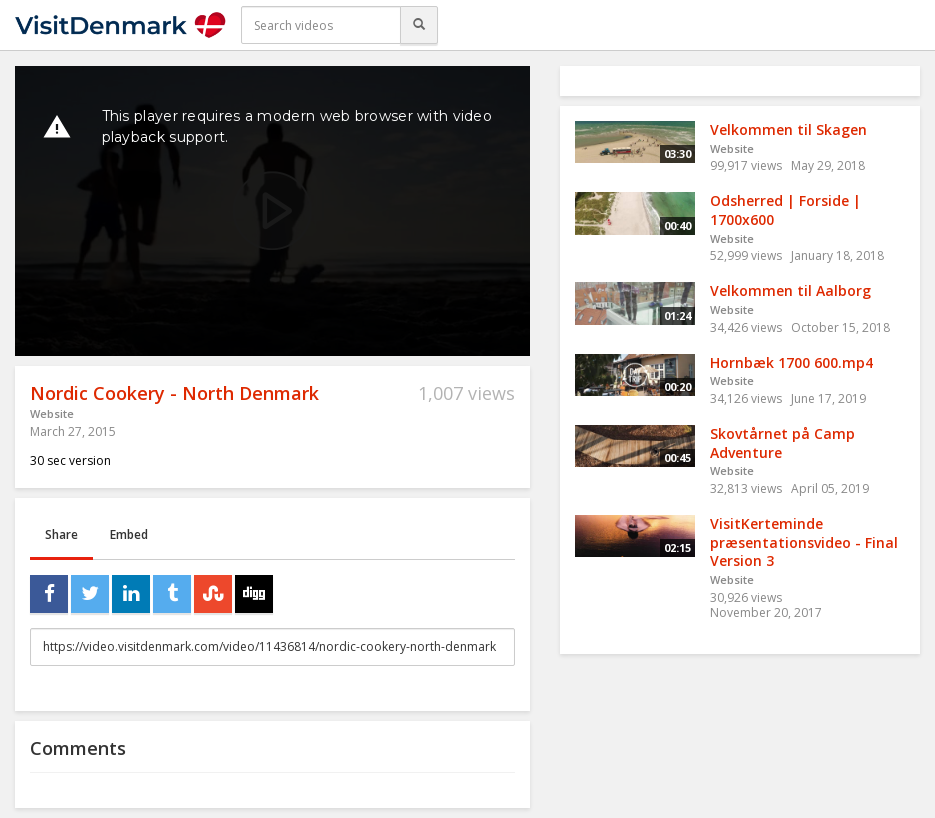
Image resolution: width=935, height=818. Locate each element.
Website (52, 413)
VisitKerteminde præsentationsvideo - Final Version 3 (804, 542)
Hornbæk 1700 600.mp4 (791, 362)
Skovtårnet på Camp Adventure (782, 443)
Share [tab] (61, 534)
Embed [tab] (129, 534)
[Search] (419, 25)
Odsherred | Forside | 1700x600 (785, 210)
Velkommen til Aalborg (790, 290)
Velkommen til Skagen (788, 129)
